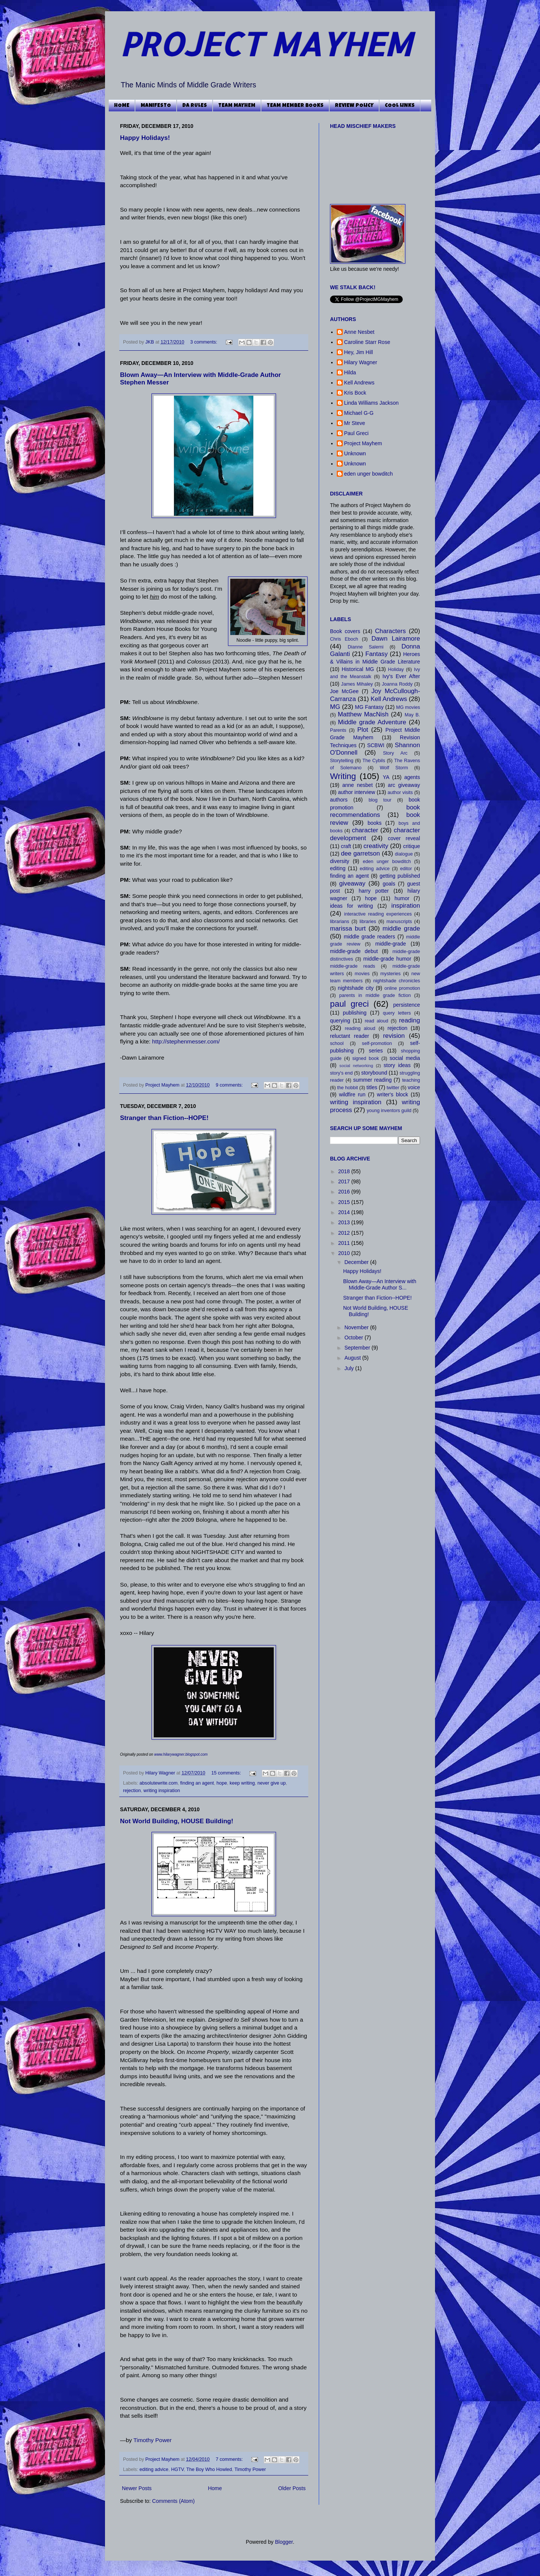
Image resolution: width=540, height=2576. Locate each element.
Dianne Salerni (365, 647)
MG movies (408, 707)
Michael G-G (359, 413)
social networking (356, 1065)
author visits (399, 792)
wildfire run (352, 1094)
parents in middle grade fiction (375, 995)
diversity (339, 861)
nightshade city (356, 988)
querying (340, 1021)
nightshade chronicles (396, 980)
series (375, 1051)
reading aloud (360, 1028)
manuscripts (399, 921)
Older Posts (292, 2488)
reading (409, 1020)
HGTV (177, 2469)
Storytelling (341, 760)
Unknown (355, 453)
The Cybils (374, 760)
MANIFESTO (156, 105)
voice (414, 1087)
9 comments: (230, 1085)
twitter (393, 1087)
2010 (344, 1253)
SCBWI (375, 745)
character (365, 830)
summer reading (372, 1080)
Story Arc (395, 753)
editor (406, 868)
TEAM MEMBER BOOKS (295, 105)
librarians (339, 921)
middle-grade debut (354, 951)
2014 (344, 1212)
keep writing (242, 1783)
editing (337, 868)
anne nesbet (357, 785)
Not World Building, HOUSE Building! (176, 1821)
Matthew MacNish (363, 714)
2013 (344, 1222)
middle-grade (390, 944)
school (337, 1043)
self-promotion (377, 1043)
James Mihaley (357, 684)
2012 (344, 1233)
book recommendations (375, 811)
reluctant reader (349, 1036)
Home (215, 2488)
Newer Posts (137, 2488)
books (374, 823)
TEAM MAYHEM (236, 105)
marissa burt (348, 928)
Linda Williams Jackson (371, 403)
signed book (365, 1058)
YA (386, 777)
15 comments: (226, 1773)
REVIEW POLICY (354, 105)
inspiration (406, 905)
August (353, 1358)
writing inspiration (162, 1790)
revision (394, 1035)
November (357, 1327)
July (349, 1368)
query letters (397, 1013)
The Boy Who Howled (209, 2469)
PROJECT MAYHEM (265, 43)
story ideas (397, 1065)
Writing (343, 776)
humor (402, 898)
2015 (344, 1202)
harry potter (373, 891)
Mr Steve (354, 423)
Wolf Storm (394, 767)
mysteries (390, 973)
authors (339, 800)
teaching (411, 1080)
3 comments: (204, 342)
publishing (354, 1013)
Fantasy (376, 654)
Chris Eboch (344, 639)
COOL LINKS (400, 105)
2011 (344, 1243)
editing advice (154, 2469)
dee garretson (360, 853)
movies (362, 973)
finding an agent (197, 1783)
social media (405, 1058)
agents (412, 777)
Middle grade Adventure (372, 722)
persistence (406, 1005)
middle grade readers (369, 937)
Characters (390, 631)
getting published (400, 876)
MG (335, 706)
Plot (362, 729)
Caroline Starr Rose (367, 342)
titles (371, 1087)
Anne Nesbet (359, 332)
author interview (356, 792)
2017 (344, 1181)
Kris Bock (355, 393)
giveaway (352, 883)
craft (346, 846)
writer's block (392, 1094)
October (354, 1338)
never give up (271, 1783)
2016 (344, 1192)
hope (221, 1783)
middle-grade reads (352, 966)
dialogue (404, 854)
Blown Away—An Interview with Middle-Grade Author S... (379, 1284)
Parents (338, 730)
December (357, 1262)
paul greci (349, 1004)
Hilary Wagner (161, 1773)
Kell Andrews (359, 383)
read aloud (376, 1021)
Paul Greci (356, 433)
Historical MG (358, 669)
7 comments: (230, 2459)
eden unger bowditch (368, 474)
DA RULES (194, 105)
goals (389, 884)
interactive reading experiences (378, 914)
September (357, 1348)
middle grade (401, 928)
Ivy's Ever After (401, 676)
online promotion (402, 988)
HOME (121, 105)
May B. (412, 715)
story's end (341, 1073)
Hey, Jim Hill (358, 352)
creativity (375, 846)
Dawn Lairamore (395, 638)
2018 (344, 1171)
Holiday (396, 669)
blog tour (380, 800)
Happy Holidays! (145, 137)
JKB (151, 342)
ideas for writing (351, 906)
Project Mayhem (163, 1085)
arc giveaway (404, 785)
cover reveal (404, 838)
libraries (368, 921)
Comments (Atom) (173, 2501)
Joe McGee (344, 691)
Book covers (345, 631)
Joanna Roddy (397, 684)
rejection (132, 1790)
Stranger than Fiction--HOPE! (164, 1117)
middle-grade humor (387, 959)
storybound (374, 1073)
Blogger (283, 2542)
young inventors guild (389, 1110)
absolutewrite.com (159, 1783)
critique (411, 846)
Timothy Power (153, 2440)
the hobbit (347, 1087)
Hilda (350, 372)
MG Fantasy (369, 707)
